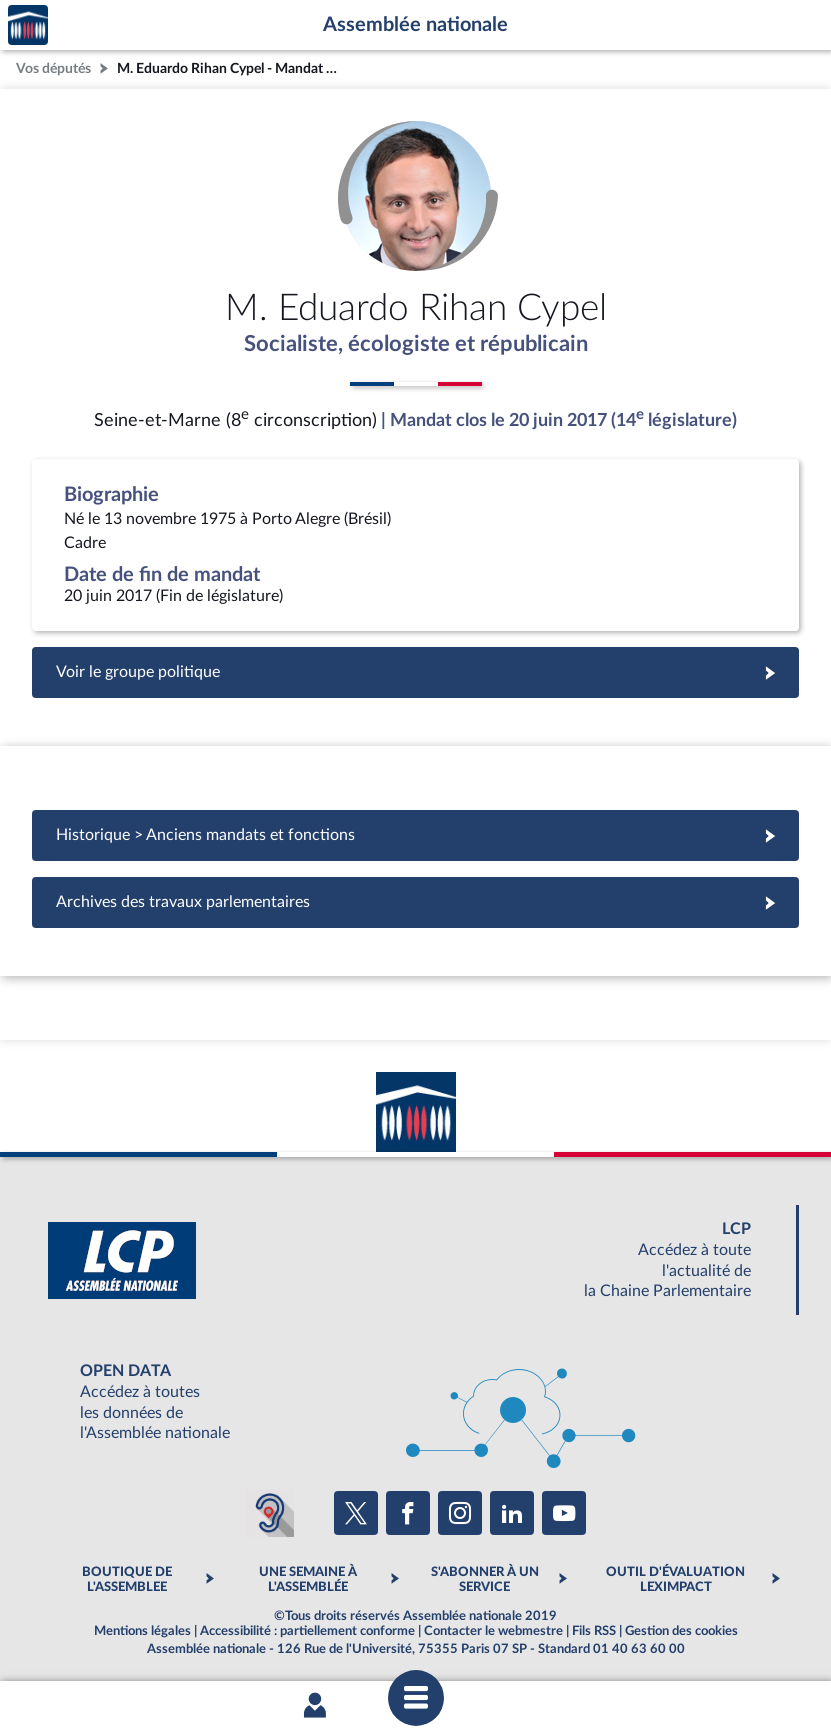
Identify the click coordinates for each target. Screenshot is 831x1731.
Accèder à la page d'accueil (28, 25)
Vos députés (53, 68)
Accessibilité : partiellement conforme (307, 1633)
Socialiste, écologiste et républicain (415, 345)
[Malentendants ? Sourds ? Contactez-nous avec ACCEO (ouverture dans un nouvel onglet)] (270, 1515)
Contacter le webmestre (493, 1633)
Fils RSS (594, 1633)
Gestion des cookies (681, 1633)
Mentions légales (142, 1633)
